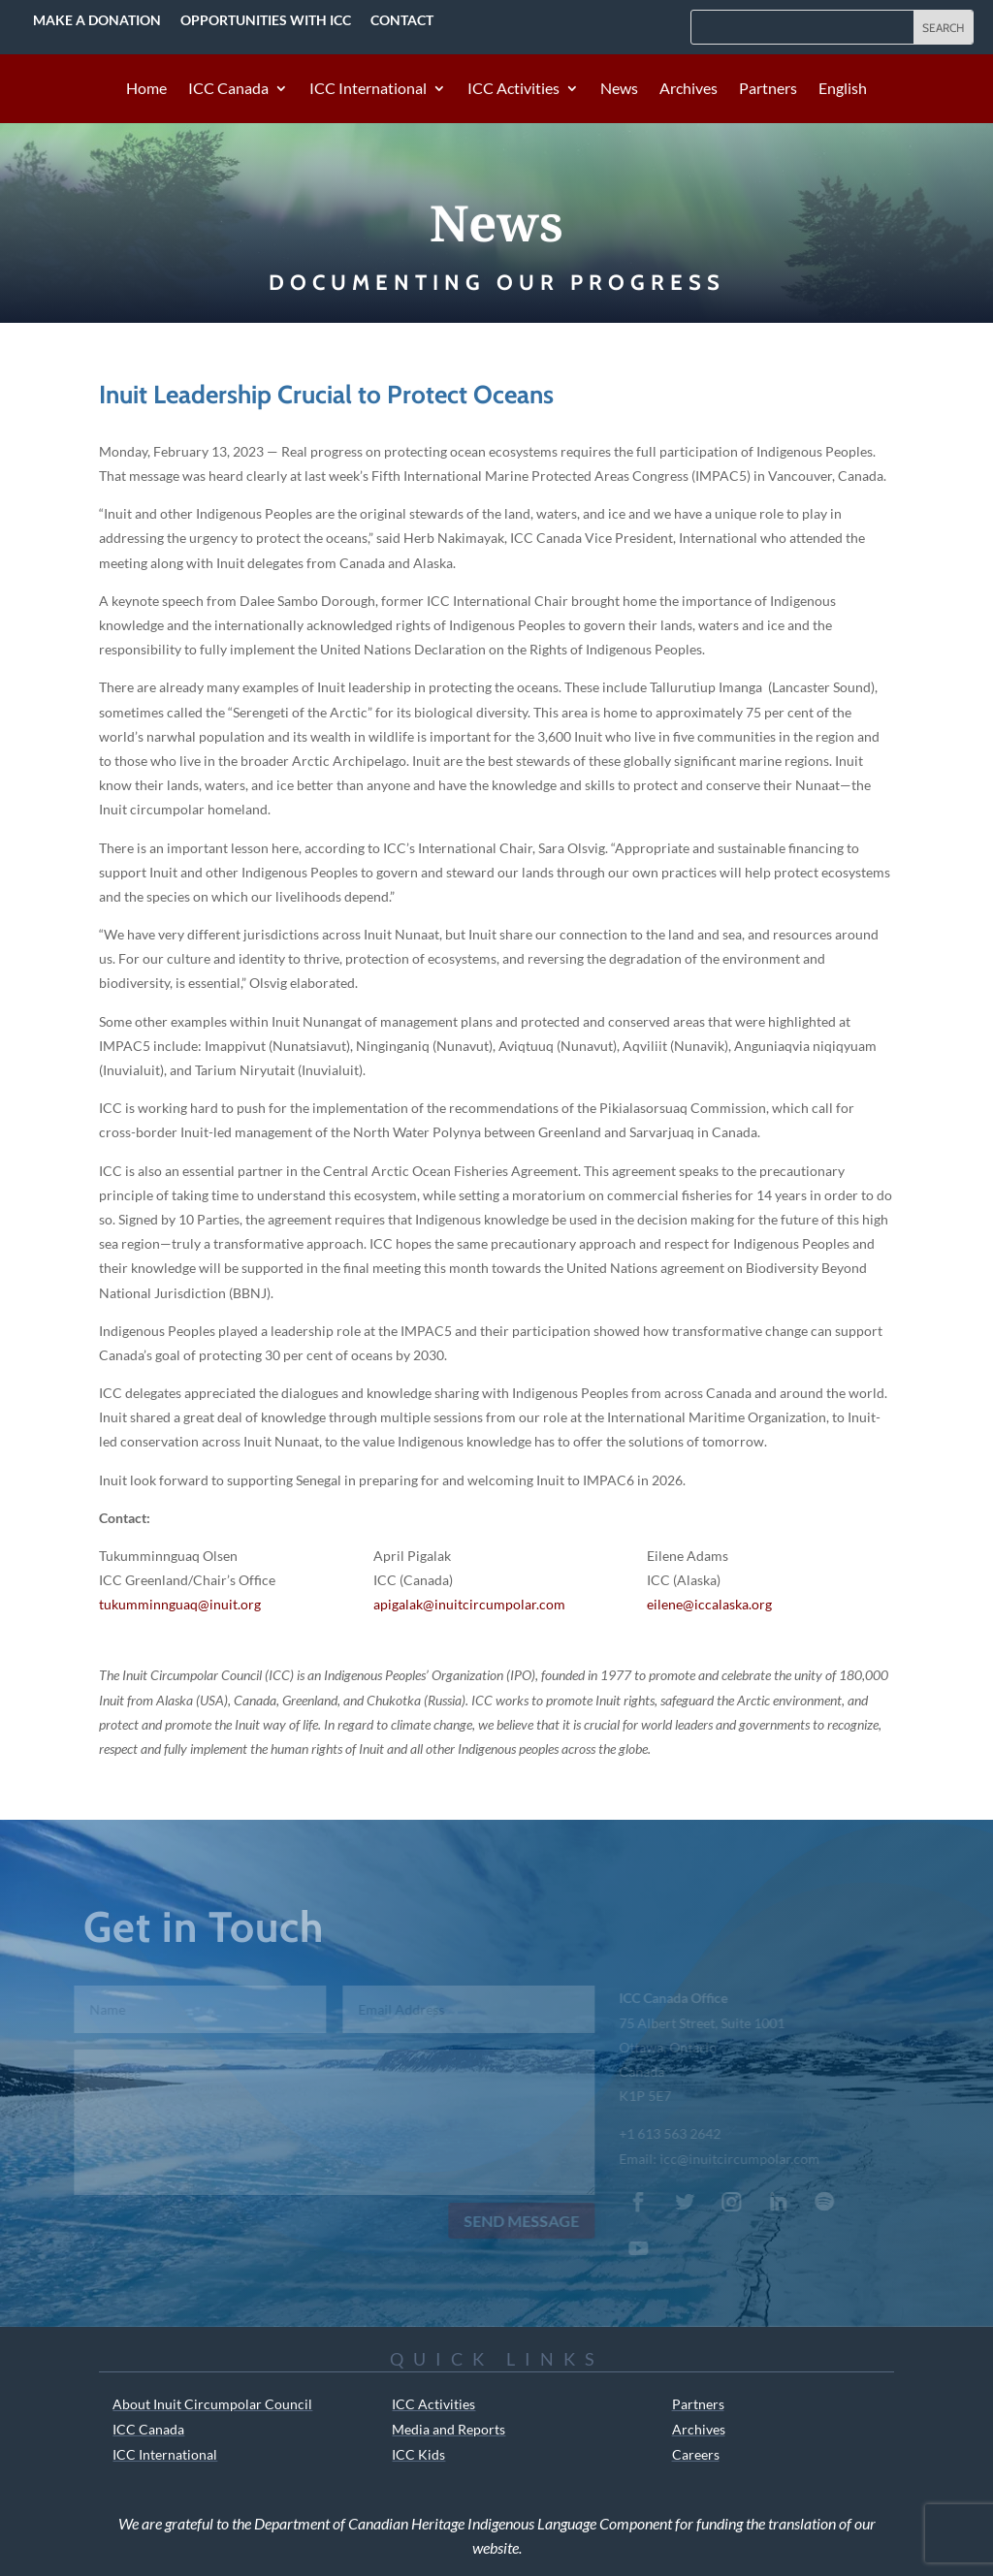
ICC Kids (418, 2454)
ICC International (368, 89)
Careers (696, 2454)
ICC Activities (513, 89)
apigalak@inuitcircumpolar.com (469, 1604)
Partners (768, 89)
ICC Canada (228, 89)
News (619, 89)
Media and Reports (448, 2429)
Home (146, 89)
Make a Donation (97, 20)
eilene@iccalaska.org (709, 1604)
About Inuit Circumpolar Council (212, 2404)
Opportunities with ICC (265, 20)
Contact (401, 20)
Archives (688, 89)
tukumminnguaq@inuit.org (180, 1604)
